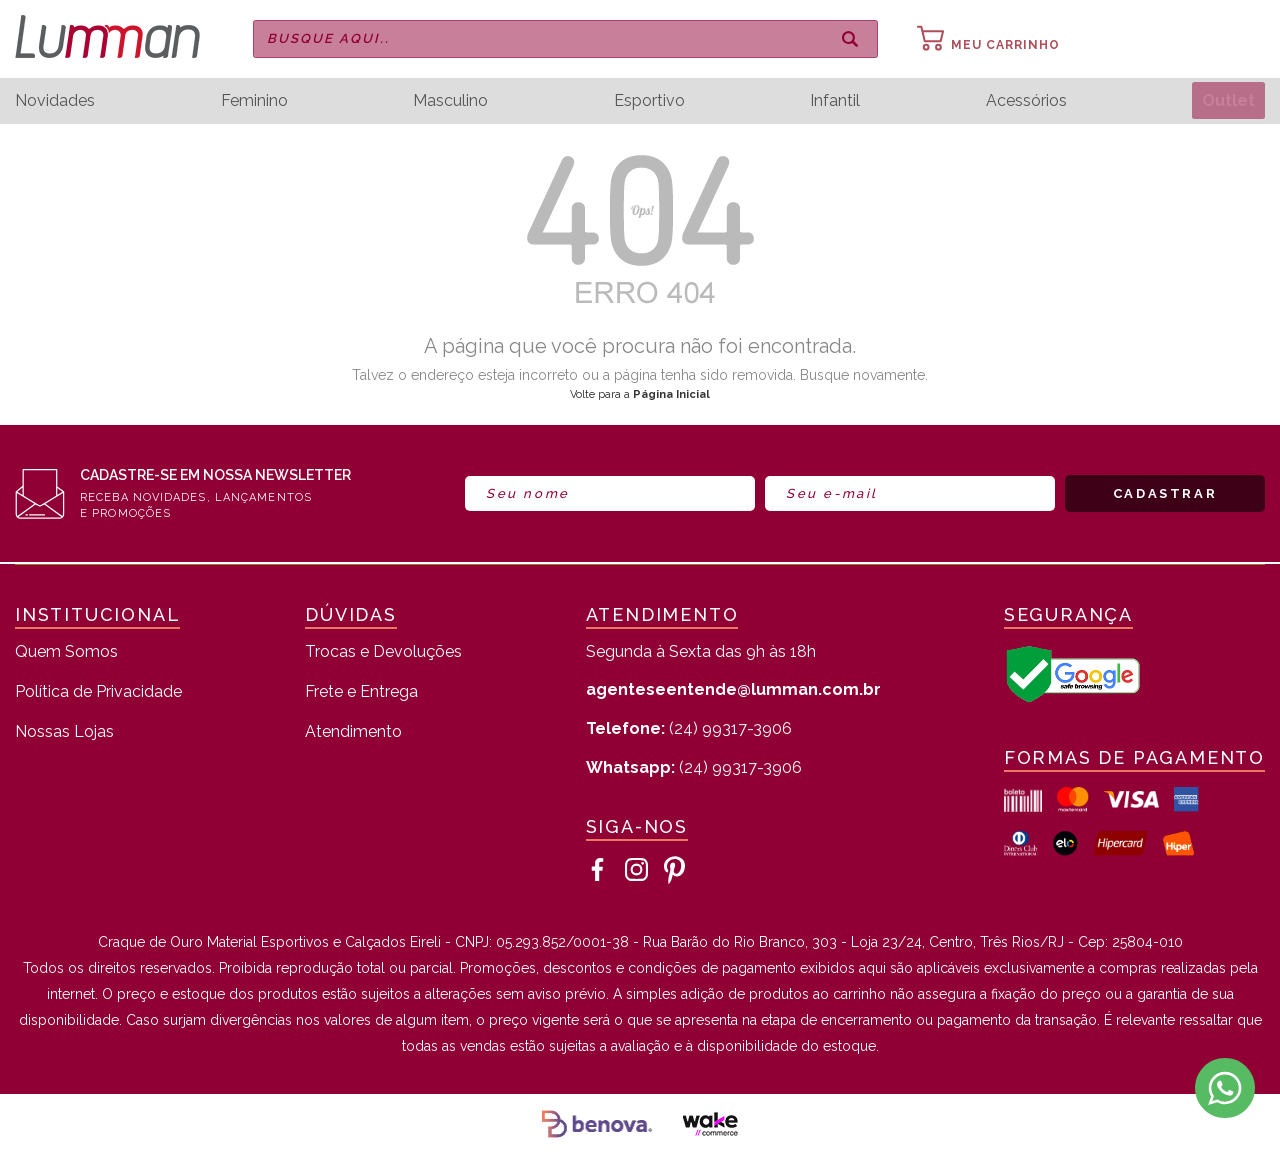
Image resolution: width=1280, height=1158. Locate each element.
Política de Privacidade (98, 692)
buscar (850, 39)
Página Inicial (671, 394)
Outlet (1226, 100)
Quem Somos (66, 652)
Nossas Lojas (64, 732)
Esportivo (646, 101)
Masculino (449, 101)
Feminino (253, 101)
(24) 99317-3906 (689, 728)
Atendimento (353, 732)
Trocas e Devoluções (383, 652)
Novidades (55, 101)
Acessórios (1022, 101)
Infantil (832, 101)
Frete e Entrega (361, 692)
